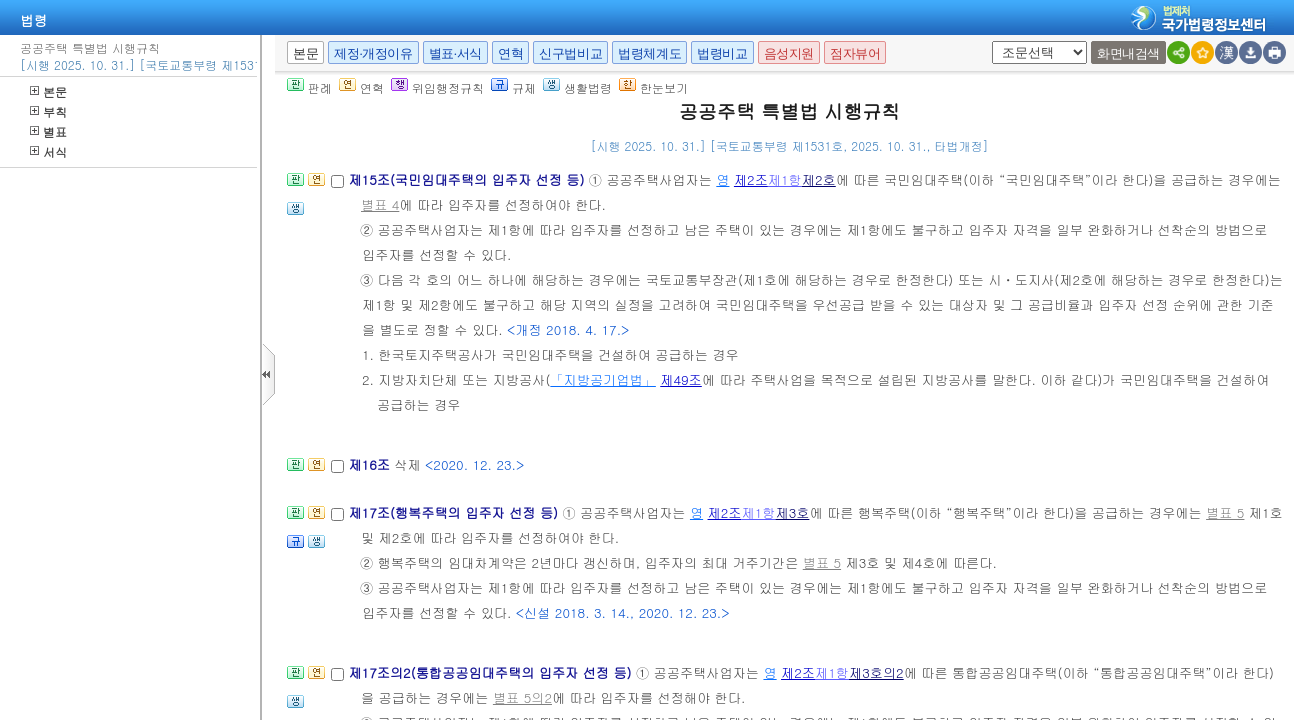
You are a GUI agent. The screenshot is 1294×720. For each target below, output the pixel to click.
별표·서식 (455, 53)
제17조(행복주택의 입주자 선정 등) (455, 512)
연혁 (510, 53)
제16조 (371, 464)
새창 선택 (998, 41)
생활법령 (577, 87)
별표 (48, 131)
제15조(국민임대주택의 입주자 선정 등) (468, 179)
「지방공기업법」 (603, 379)
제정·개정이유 (373, 53)
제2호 (819, 179)
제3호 (792, 512)
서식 (48, 151)
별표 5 (1225, 512)
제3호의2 (876, 672)
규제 (513, 87)
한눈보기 (653, 87)
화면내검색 (1128, 53)
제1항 (785, 179)
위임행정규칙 (437, 87)
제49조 (681, 379)
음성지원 (789, 53)
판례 (309, 87)
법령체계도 (649, 53)
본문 (48, 91)
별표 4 (380, 204)
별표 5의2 (522, 697)
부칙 (48, 111)
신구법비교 (570, 53)
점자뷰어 (855, 53)
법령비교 (722, 53)
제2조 (751, 179)
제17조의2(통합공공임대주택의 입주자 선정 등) (492, 672)
